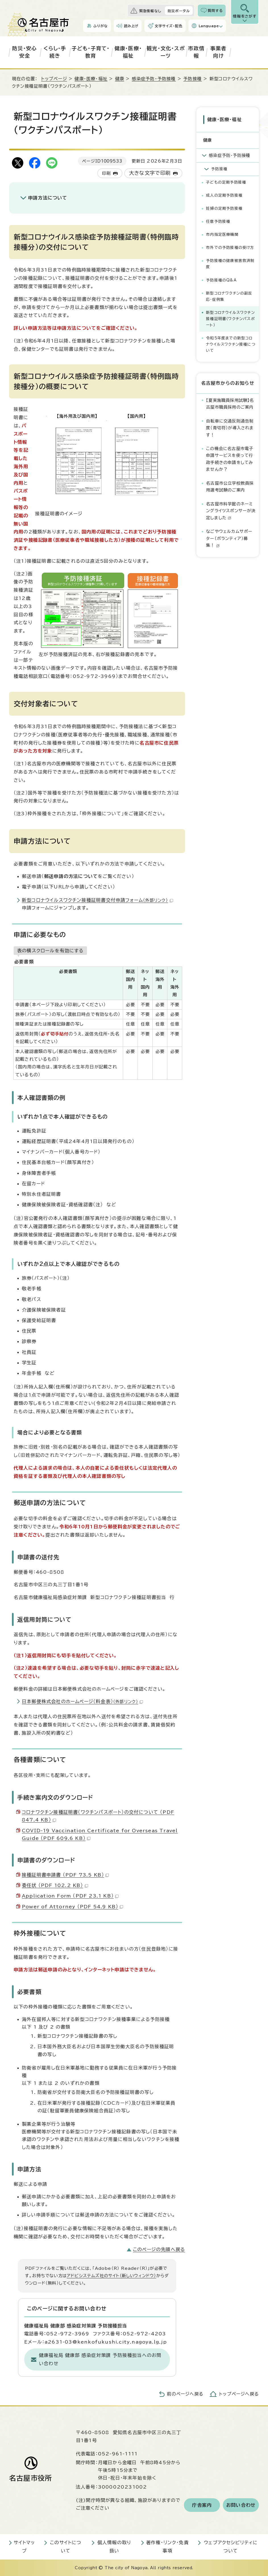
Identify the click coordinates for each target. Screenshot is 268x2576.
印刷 (106, 173)
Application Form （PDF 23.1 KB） (70, 1896)
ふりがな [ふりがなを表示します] (100, 26)
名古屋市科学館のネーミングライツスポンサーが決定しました (230, 511)
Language (209, 26)
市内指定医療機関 (222, 234)
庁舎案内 (202, 2505)
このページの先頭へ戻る (159, 2249)
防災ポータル (179, 10)
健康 (119, 79)
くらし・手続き (54, 52)
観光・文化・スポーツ (166, 52)
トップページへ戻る (239, 2394)
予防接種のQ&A (221, 280)
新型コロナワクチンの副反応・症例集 (229, 296)
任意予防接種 (218, 221)
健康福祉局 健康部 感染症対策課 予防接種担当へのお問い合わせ (100, 2359)
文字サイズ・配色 (168, 26)
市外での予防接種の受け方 (230, 247)
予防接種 (192, 79)
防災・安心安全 (24, 52)
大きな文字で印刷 (150, 173)
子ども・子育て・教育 (91, 52)
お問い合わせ (240, 2505)
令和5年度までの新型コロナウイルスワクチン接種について (230, 344)
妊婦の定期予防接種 (224, 208)
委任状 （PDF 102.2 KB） (55, 1885)
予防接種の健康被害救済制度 (230, 264)
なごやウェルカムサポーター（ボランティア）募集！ (229, 538)
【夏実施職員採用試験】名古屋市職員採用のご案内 (230, 403)
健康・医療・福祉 (128, 52)
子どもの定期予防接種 (226, 182)
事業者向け (218, 52)
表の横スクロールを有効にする (50, 950)
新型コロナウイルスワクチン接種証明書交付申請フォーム (97, 900)
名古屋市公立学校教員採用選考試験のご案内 (230, 486)
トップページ (54, 79)
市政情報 (196, 52)
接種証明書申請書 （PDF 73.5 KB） (65, 1875)
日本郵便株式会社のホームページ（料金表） (82, 1701)
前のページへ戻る (185, 2394)
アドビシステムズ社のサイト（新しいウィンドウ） (111, 2276)
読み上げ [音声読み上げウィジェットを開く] (131, 26)
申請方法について (47, 198)
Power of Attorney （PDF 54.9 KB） (72, 1906)
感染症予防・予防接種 (154, 79)
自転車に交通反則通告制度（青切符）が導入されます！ (230, 428)
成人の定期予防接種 (224, 195)
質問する (215, 10)
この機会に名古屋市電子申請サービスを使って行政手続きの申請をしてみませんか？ (229, 458)
